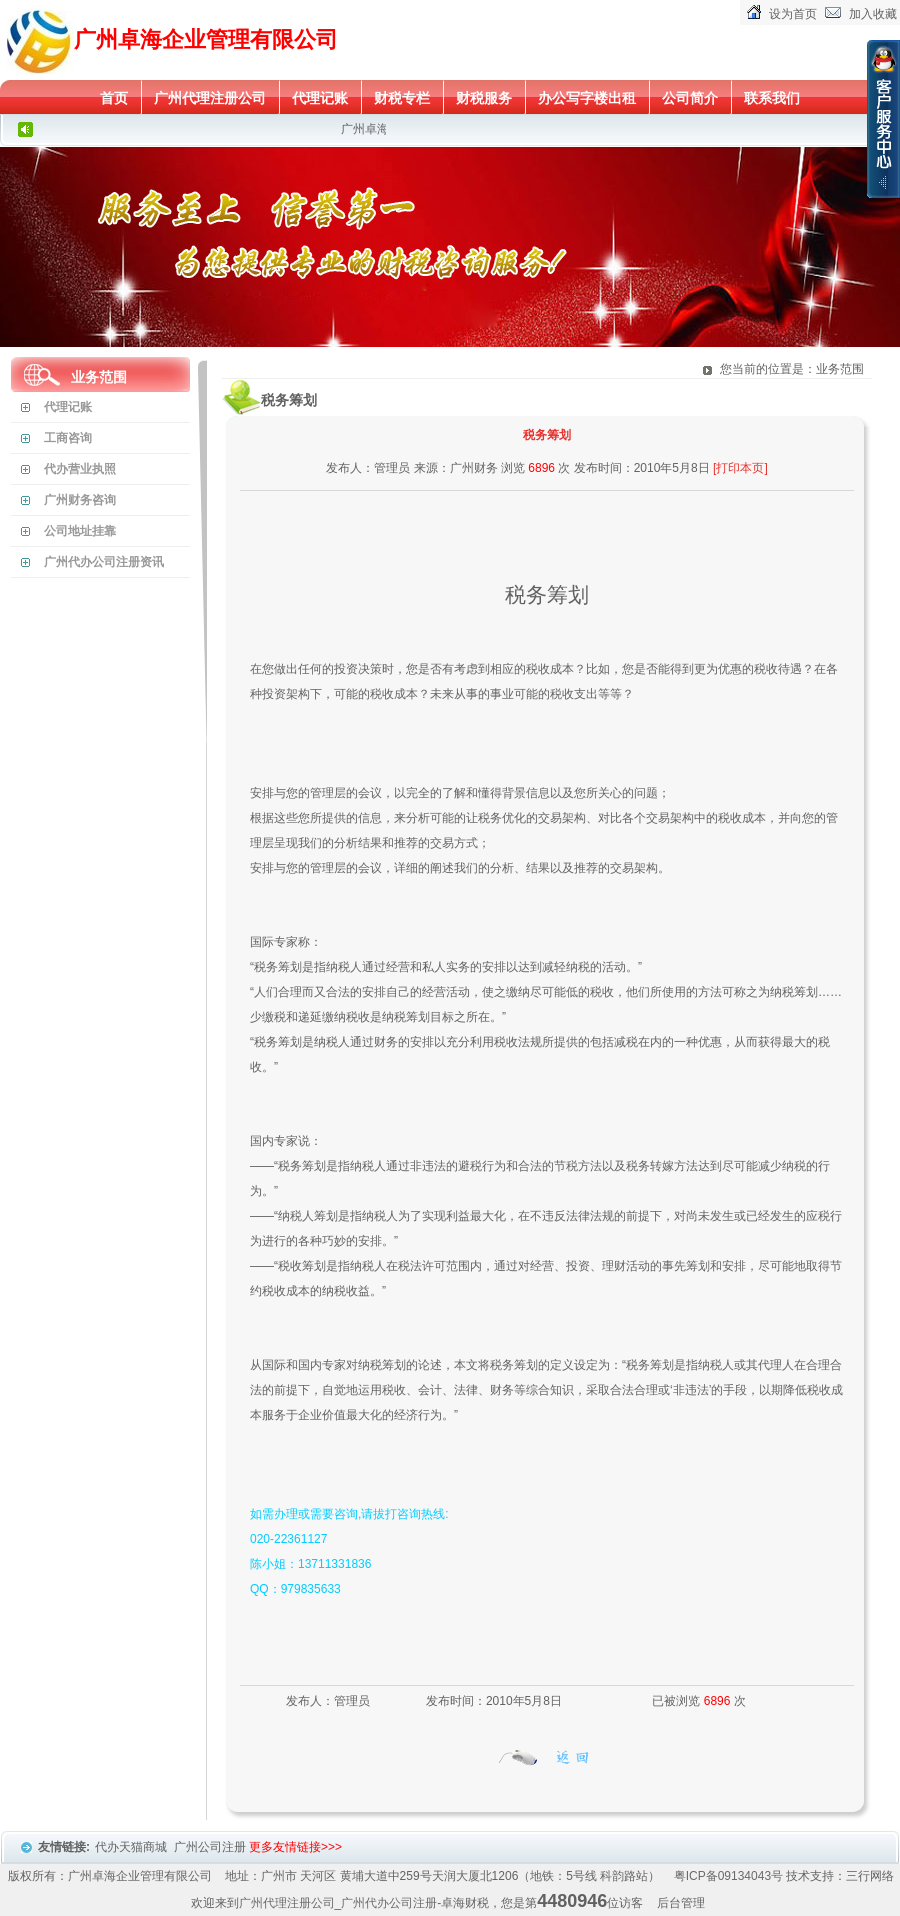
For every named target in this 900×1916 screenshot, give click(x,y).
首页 (114, 98)
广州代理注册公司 (210, 98)
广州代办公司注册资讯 (104, 562)
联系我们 (772, 98)
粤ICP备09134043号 (728, 1876)
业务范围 (99, 377)
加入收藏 (873, 14)
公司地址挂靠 (80, 531)
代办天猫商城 (132, 1847)
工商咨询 (68, 438)
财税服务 (484, 98)
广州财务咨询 (80, 500)
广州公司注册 (211, 1847)
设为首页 (793, 14)
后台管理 (681, 1903)
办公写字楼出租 (587, 98)
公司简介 (690, 98)
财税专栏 (402, 98)
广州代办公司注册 (389, 1903)
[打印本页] (740, 468)
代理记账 (320, 98)
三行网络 (870, 1876)
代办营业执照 (80, 469)
